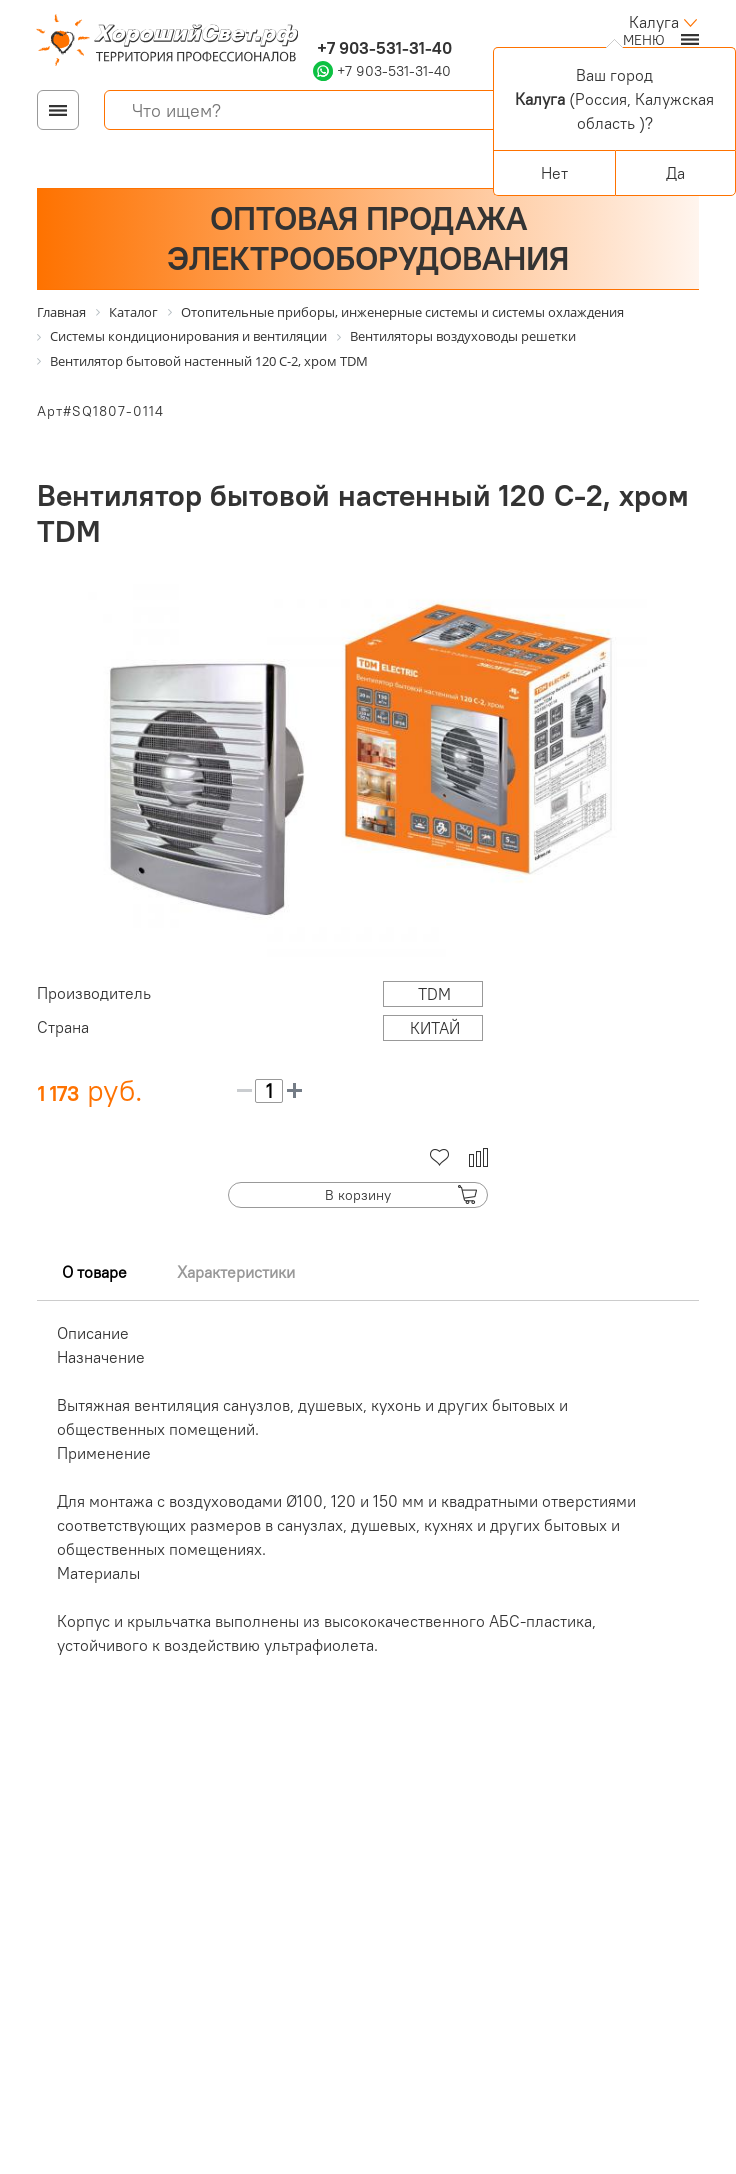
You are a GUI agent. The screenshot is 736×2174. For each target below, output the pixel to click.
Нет (554, 173)
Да (675, 173)
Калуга (654, 22)
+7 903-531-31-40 (382, 48)
